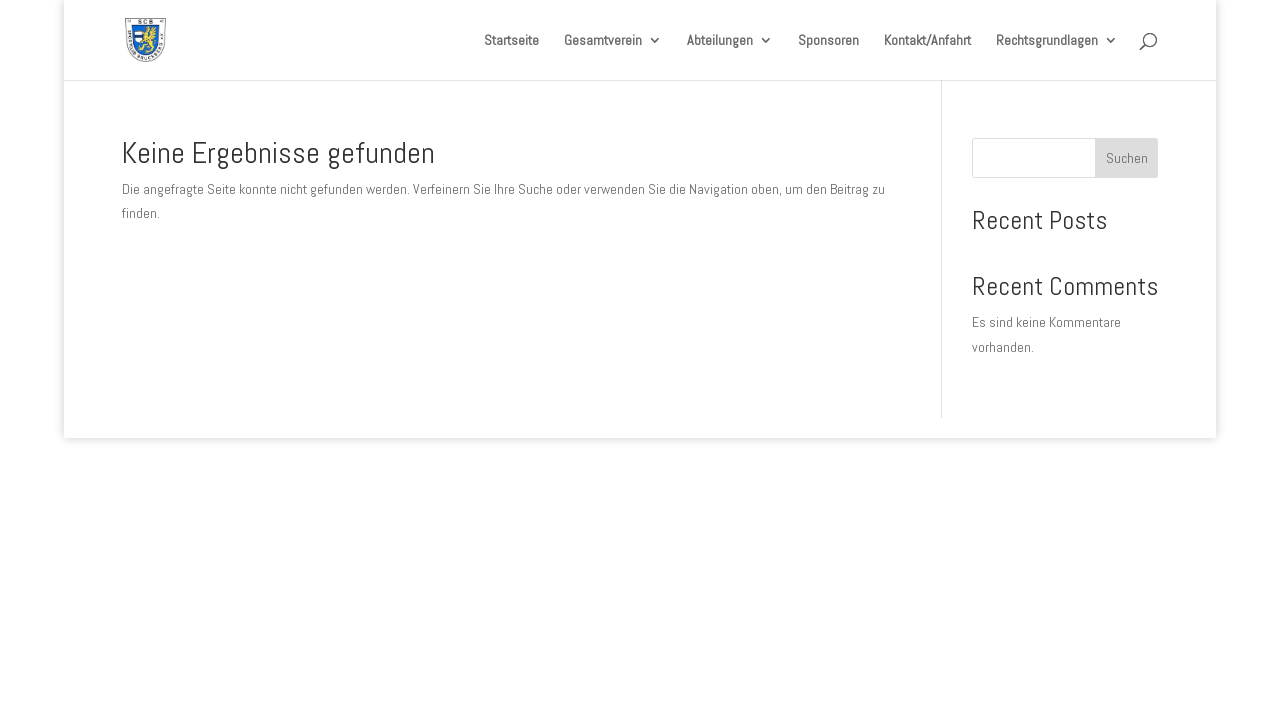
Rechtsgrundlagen (1047, 41)
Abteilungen (720, 41)
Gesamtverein (603, 41)
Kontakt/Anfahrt (927, 41)
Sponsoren (828, 41)
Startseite (511, 41)
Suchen (1127, 158)
